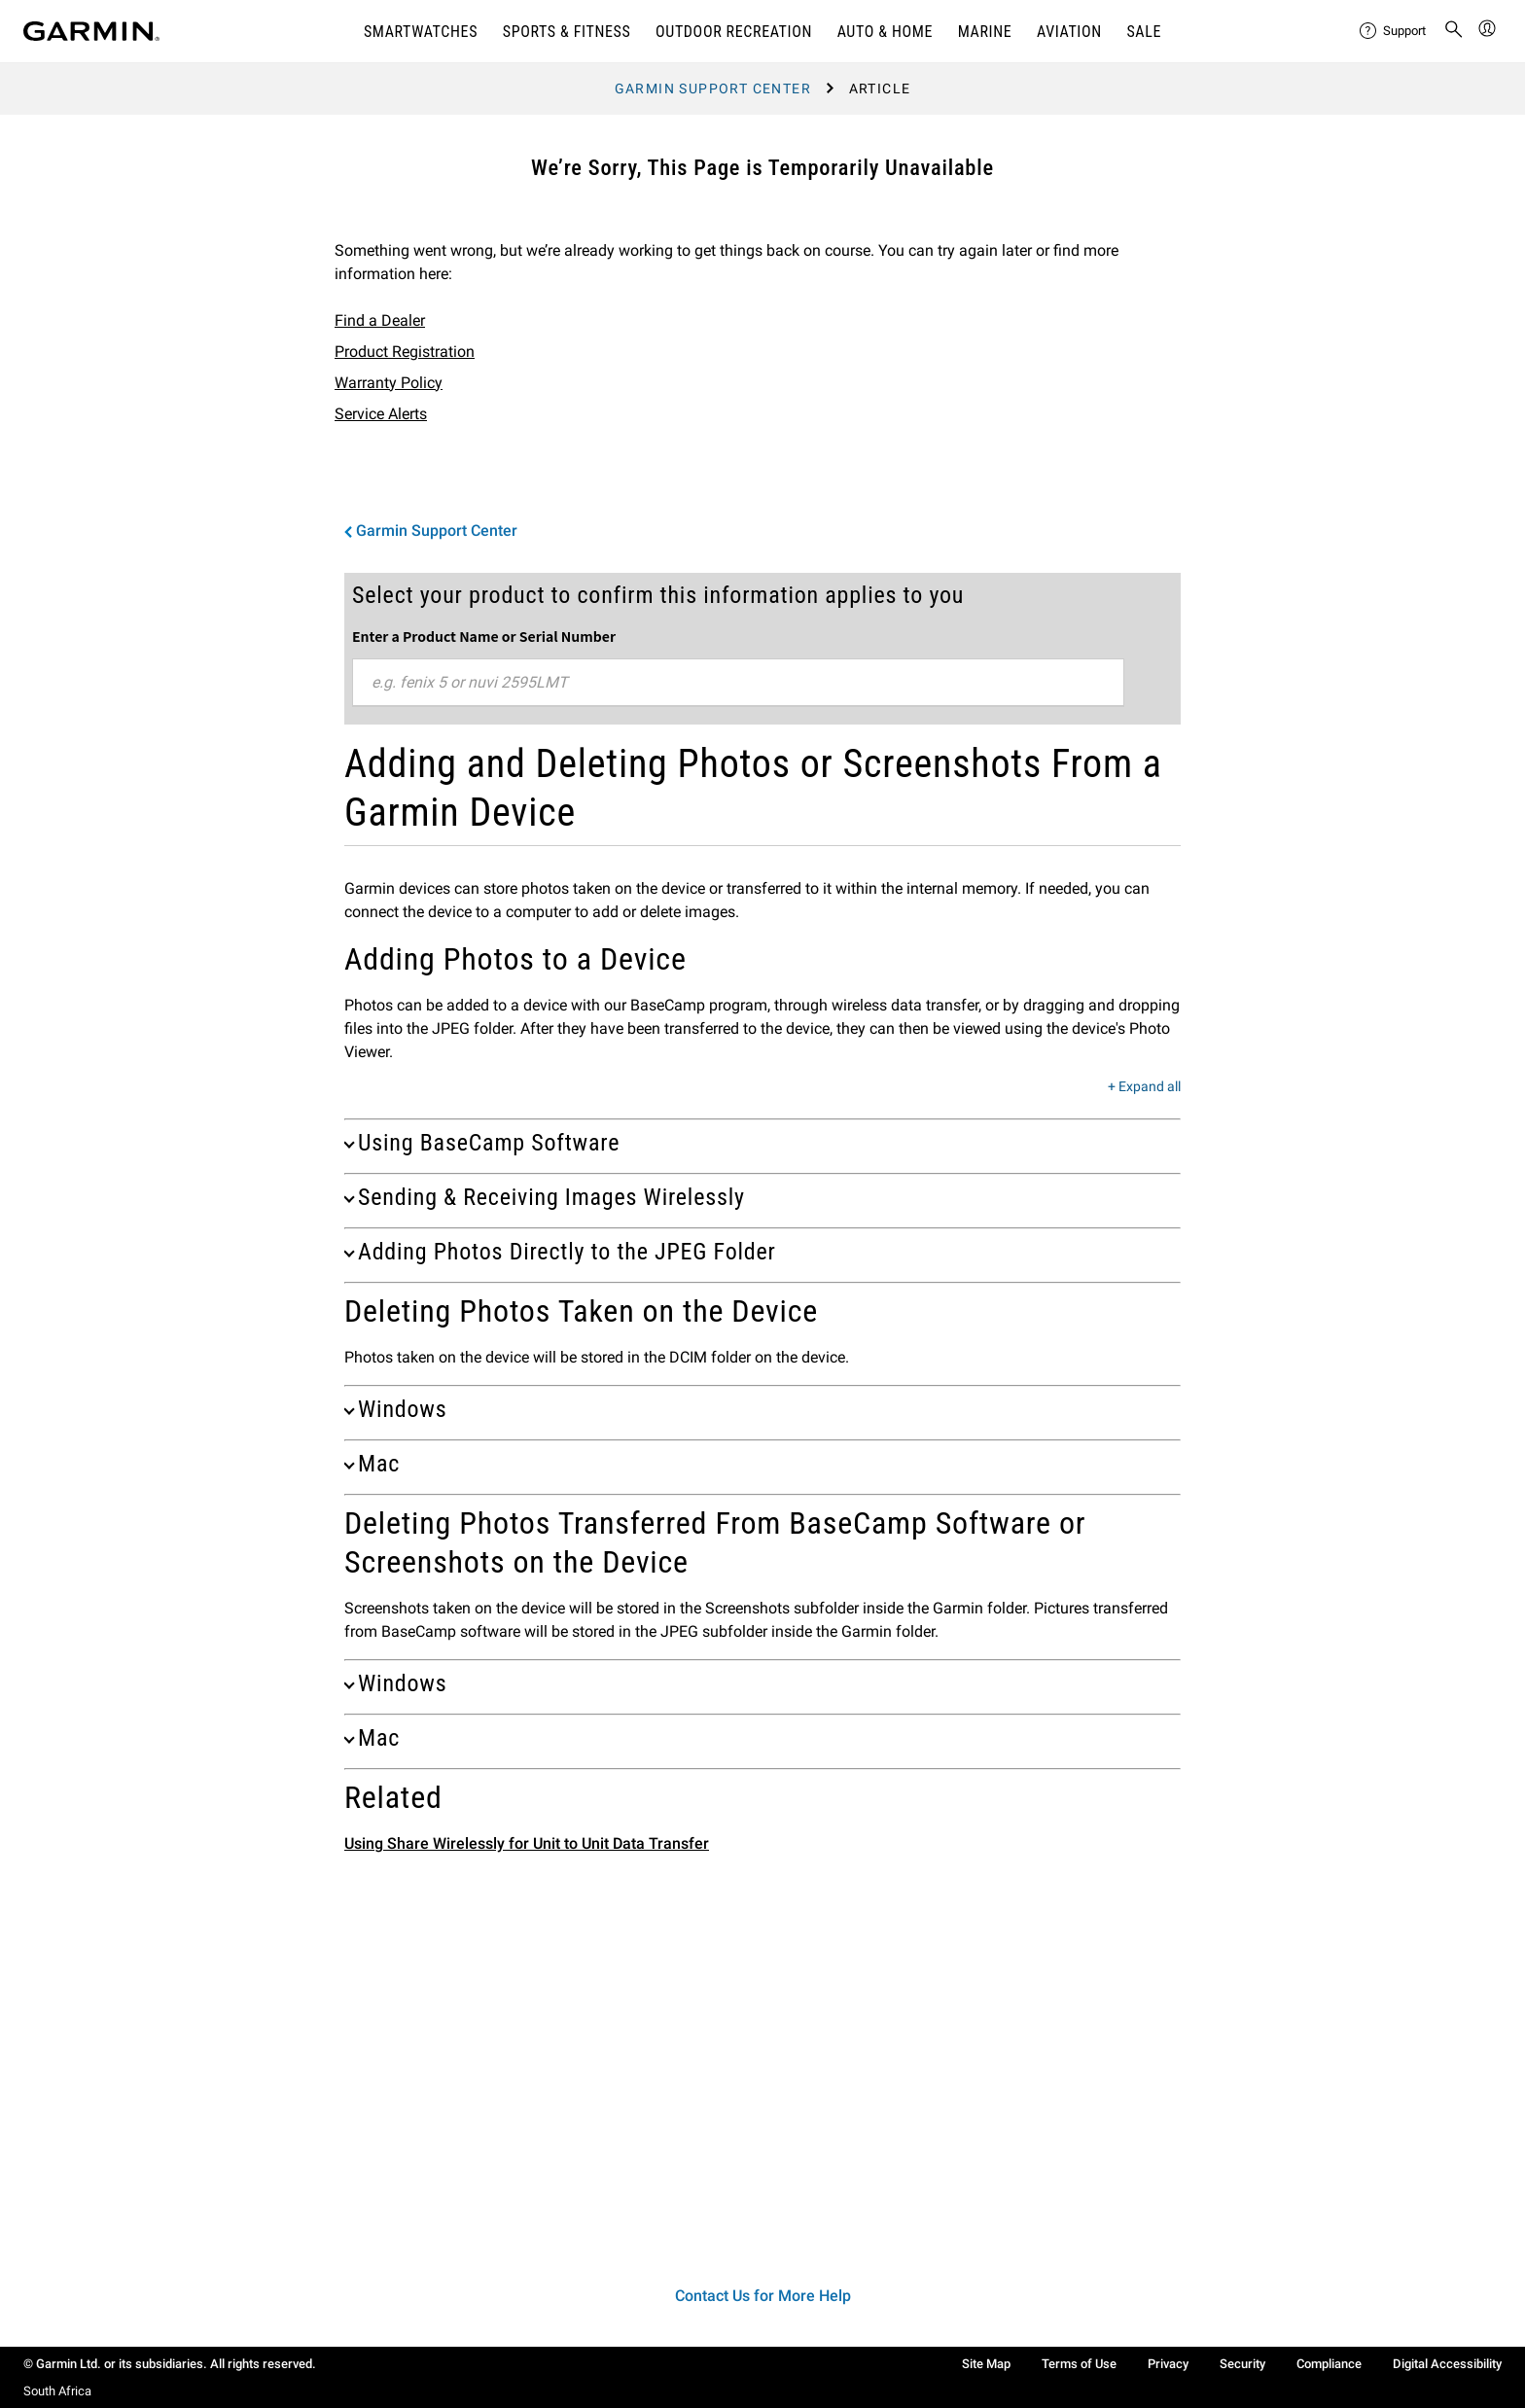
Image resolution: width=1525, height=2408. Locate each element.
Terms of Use (1079, 2363)
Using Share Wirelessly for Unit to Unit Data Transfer (526, 1843)
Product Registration (405, 351)
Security (1242, 2363)
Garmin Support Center (713, 88)
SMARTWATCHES (421, 31)
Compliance (1329, 2363)
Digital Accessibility (1447, 2363)
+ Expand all (1144, 1087)
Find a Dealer (380, 320)
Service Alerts (381, 414)
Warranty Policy (389, 382)
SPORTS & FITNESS (567, 31)
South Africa (57, 2391)
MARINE (985, 31)
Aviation (1069, 31)
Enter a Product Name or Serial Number (484, 636)
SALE (1143, 31)
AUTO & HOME (885, 31)
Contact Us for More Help (763, 2295)
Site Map (986, 2363)
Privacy (1168, 2363)
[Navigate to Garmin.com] (91, 31)
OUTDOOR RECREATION (734, 31)
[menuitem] (1394, 31)
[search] (1454, 31)
